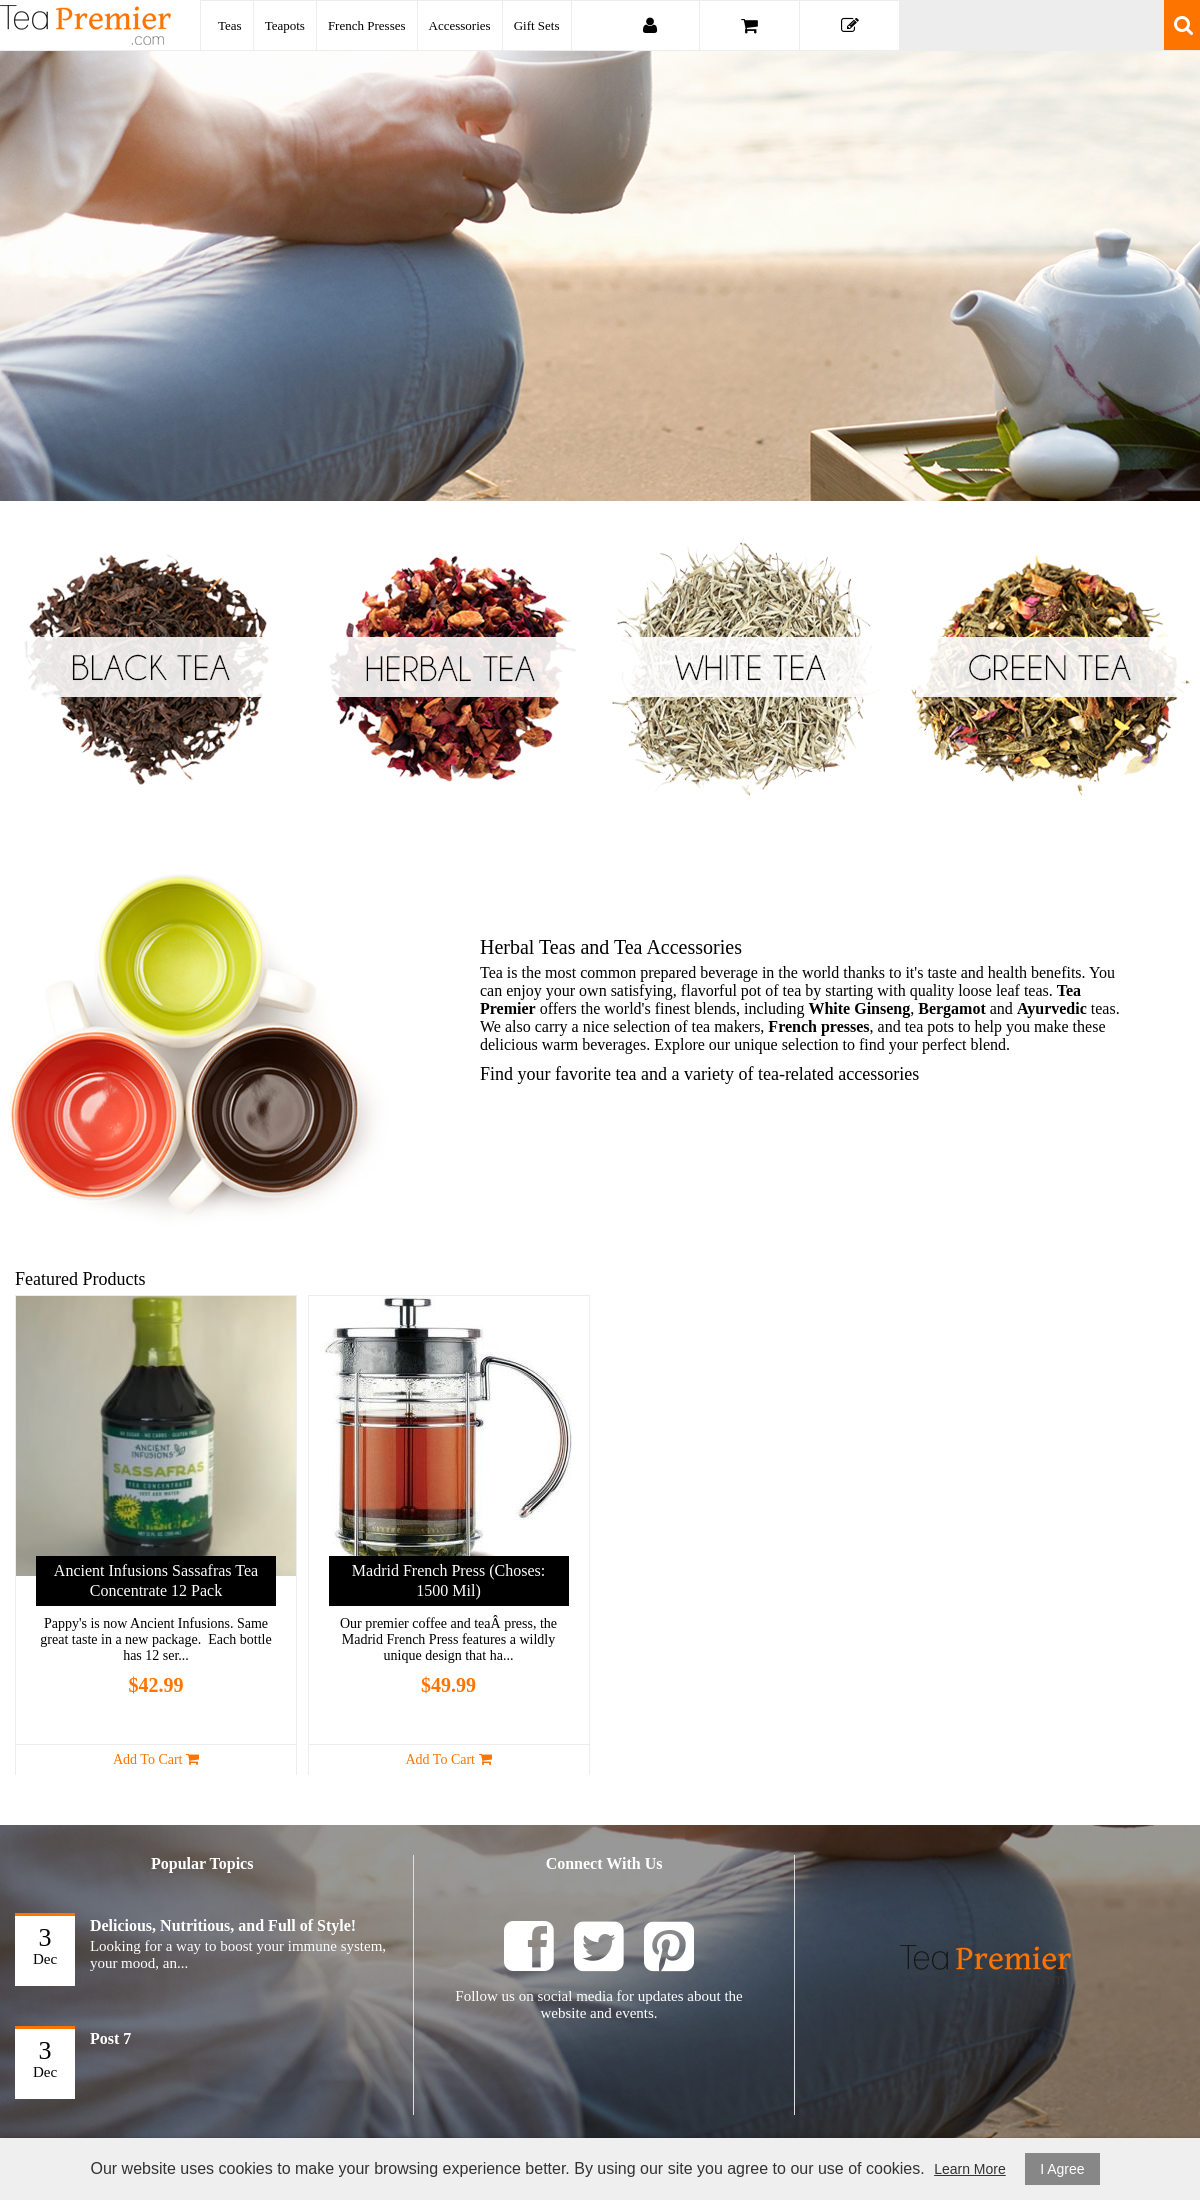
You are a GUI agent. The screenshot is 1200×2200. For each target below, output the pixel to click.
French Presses (367, 25)
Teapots (285, 25)
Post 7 (110, 2038)
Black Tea (150, 666)
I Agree (1062, 2169)
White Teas (750, 666)
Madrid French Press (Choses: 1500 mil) (448, 1580)
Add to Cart (156, 1759)
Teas (230, 25)
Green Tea (1050, 666)
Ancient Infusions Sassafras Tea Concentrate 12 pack (156, 1580)
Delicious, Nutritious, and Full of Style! (223, 1925)
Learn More (970, 2169)
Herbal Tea (450, 666)
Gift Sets (537, 25)
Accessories (460, 25)
